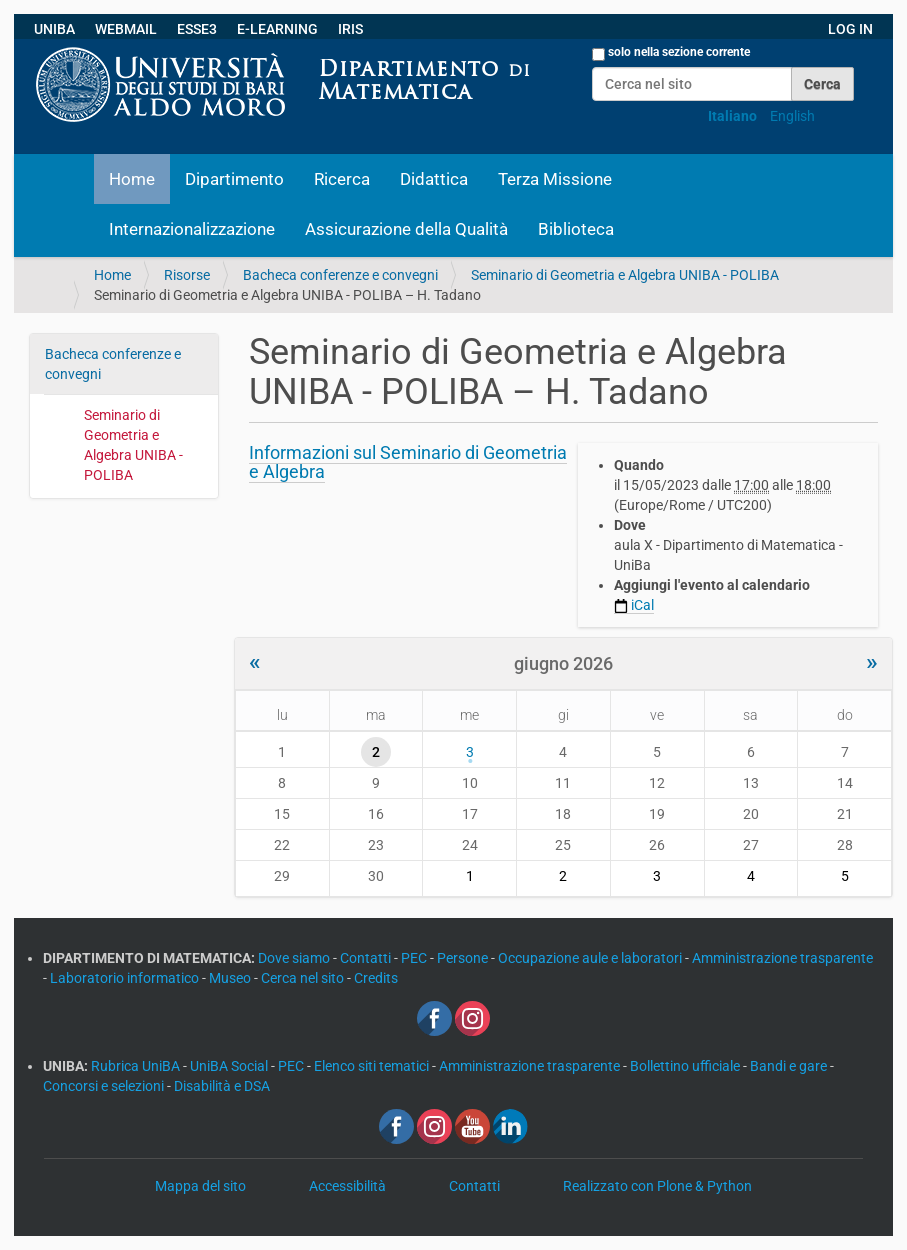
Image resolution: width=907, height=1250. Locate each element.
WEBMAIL (126, 29)
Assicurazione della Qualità (406, 229)
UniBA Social (229, 1066)
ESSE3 (197, 29)
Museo (231, 978)
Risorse (187, 275)
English (792, 116)
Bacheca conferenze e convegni (340, 275)
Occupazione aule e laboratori (591, 958)
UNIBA (54, 29)
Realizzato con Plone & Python (657, 1186)
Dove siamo (295, 958)
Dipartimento (234, 179)
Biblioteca (576, 229)
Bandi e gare (790, 1066)
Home (132, 179)
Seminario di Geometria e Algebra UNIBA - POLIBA (625, 275)
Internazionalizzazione (192, 229)
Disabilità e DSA (222, 1086)
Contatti (367, 958)
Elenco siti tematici (373, 1066)
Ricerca (342, 179)
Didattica (434, 179)
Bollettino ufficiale (686, 1066)
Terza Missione (555, 179)
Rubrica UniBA (137, 1066)
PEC (415, 958)
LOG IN (850, 29)
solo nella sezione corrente (679, 52)
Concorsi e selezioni (105, 1086)
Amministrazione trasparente (782, 958)
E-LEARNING (277, 29)
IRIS (350, 29)
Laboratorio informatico (126, 978)
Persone (464, 958)
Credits (376, 978)
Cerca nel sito (304, 978)
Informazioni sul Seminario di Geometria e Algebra (408, 462)
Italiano (732, 116)
